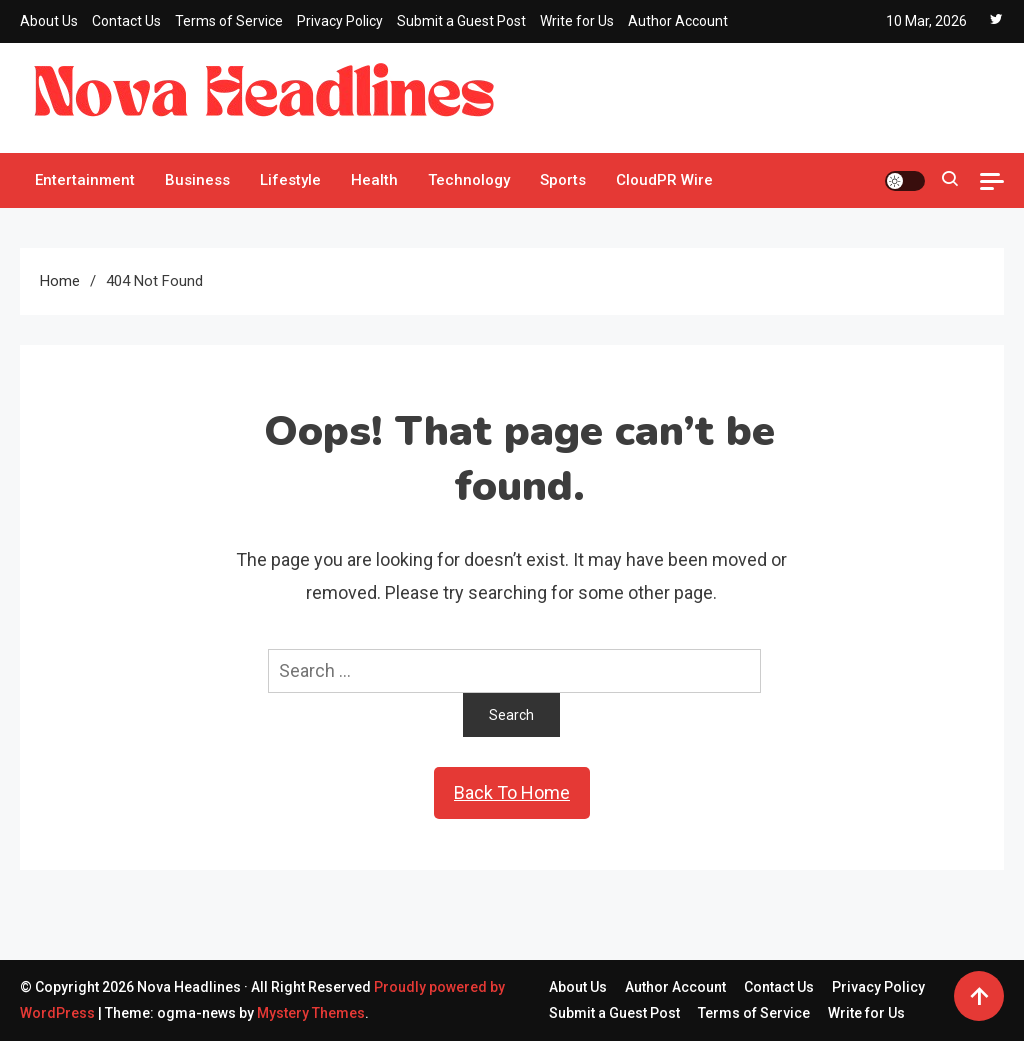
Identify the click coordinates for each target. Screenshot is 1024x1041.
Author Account (678, 21)
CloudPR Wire (664, 180)
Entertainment (85, 180)
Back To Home (512, 792)
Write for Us (577, 21)
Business (197, 180)
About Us (49, 21)
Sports (563, 180)
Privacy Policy (340, 21)
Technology (469, 180)
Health (374, 180)
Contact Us (126, 21)
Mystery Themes (311, 1013)
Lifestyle (290, 180)
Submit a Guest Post (461, 21)
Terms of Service (229, 21)
